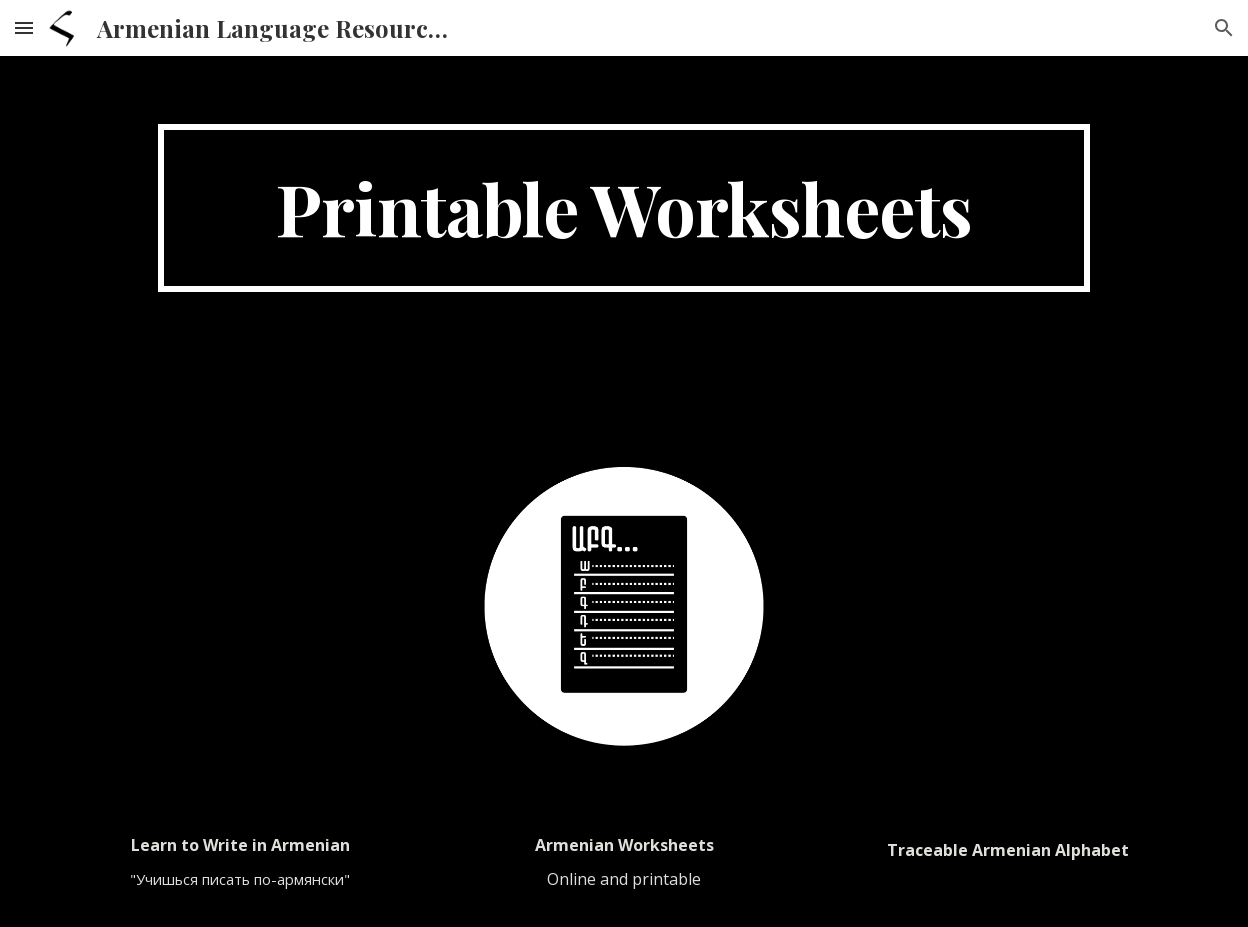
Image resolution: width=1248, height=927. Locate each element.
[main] (623, 208)
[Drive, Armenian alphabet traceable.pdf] (1007, 603)
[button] (24, 27)
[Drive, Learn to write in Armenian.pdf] (239, 603)
